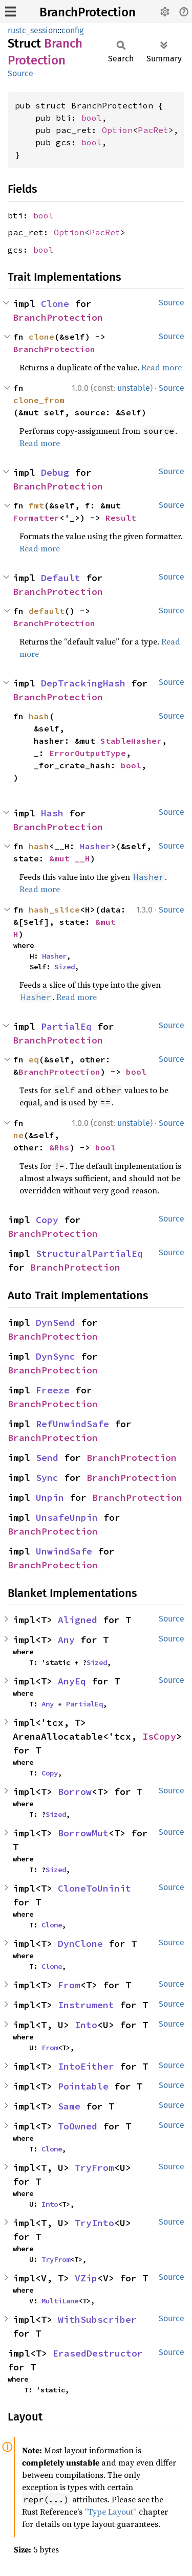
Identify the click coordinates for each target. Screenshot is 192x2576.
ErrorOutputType (87, 753)
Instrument (86, 2005)
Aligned (77, 1620)
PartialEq (66, 1026)
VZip (86, 2278)
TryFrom (94, 2167)
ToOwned (77, 2126)
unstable (133, 388)
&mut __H (69, 858)
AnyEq (72, 1681)
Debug (55, 472)
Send (47, 1457)
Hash (52, 813)
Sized (64, 966)
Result (120, 518)
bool (91, 118)
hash (39, 716)
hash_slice (54, 909)
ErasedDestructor (98, 2353)
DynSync (55, 1356)
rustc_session (32, 30)
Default (60, 578)
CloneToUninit (94, 1888)
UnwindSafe (64, 1551)
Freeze (53, 1390)
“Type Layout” (110, 2511)
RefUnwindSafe (72, 1424)
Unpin (50, 1497)
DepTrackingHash (83, 683)
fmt (36, 505)
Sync (47, 1477)
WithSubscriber (97, 2319)
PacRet (153, 130)
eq (34, 1059)
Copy (47, 1220)
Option (117, 130)
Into (86, 2025)
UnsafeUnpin (67, 1517)
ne (18, 1135)
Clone (55, 303)
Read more (161, 367)
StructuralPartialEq (89, 1253)
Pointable (83, 2086)
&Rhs (59, 1147)
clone (41, 336)
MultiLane (59, 2300)
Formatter (36, 518)
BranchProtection (87, 12)
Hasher (95, 846)
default (47, 611)
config (72, 30)
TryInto (94, 2223)
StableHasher (131, 741)
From (69, 1985)
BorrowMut (83, 1833)
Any (66, 1640)
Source (20, 73)
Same (69, 2106)
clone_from (39, 400)
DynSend (55, 1322)
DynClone (80, 1943)
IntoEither (86, 2066)
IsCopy (159, 1736)
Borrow (75, 1791)
